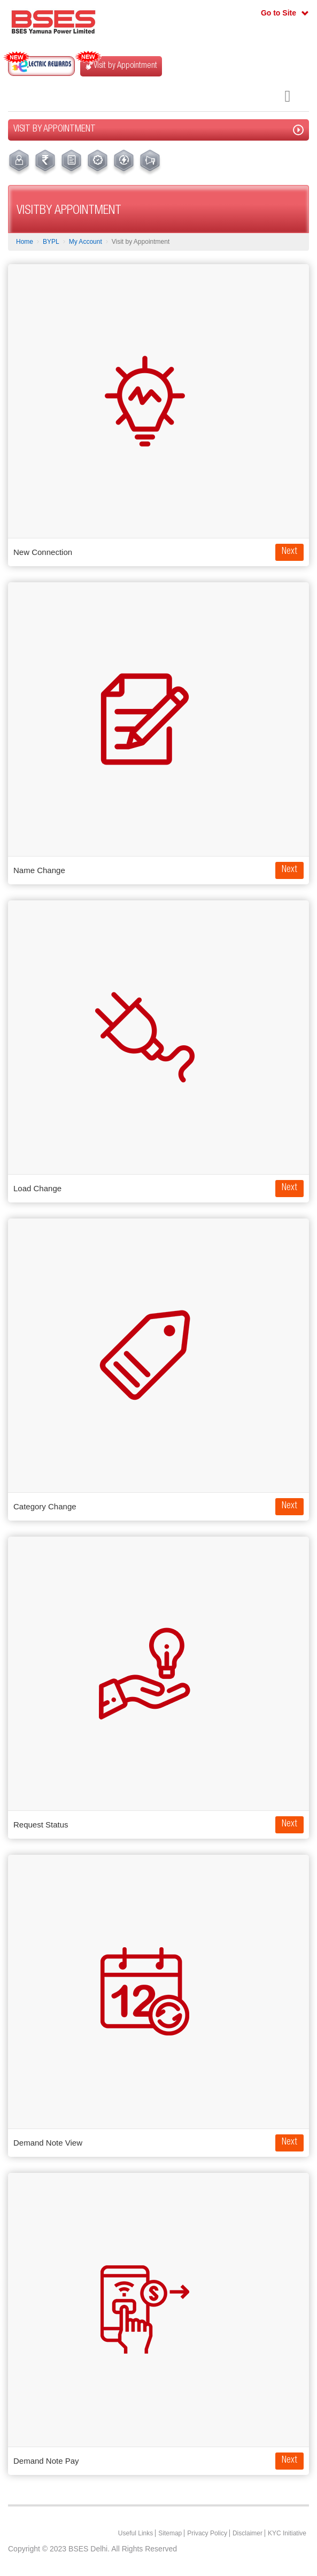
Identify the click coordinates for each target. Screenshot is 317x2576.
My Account (85, 241)
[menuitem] (19, 162)
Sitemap (170, 2533)
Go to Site (278, 13)
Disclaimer (247, 2533)
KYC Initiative (287, 2533)
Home (24, 241)
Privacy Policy (207, 2533)
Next (289, 552)
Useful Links (135, 2533)
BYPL (51, 241)
